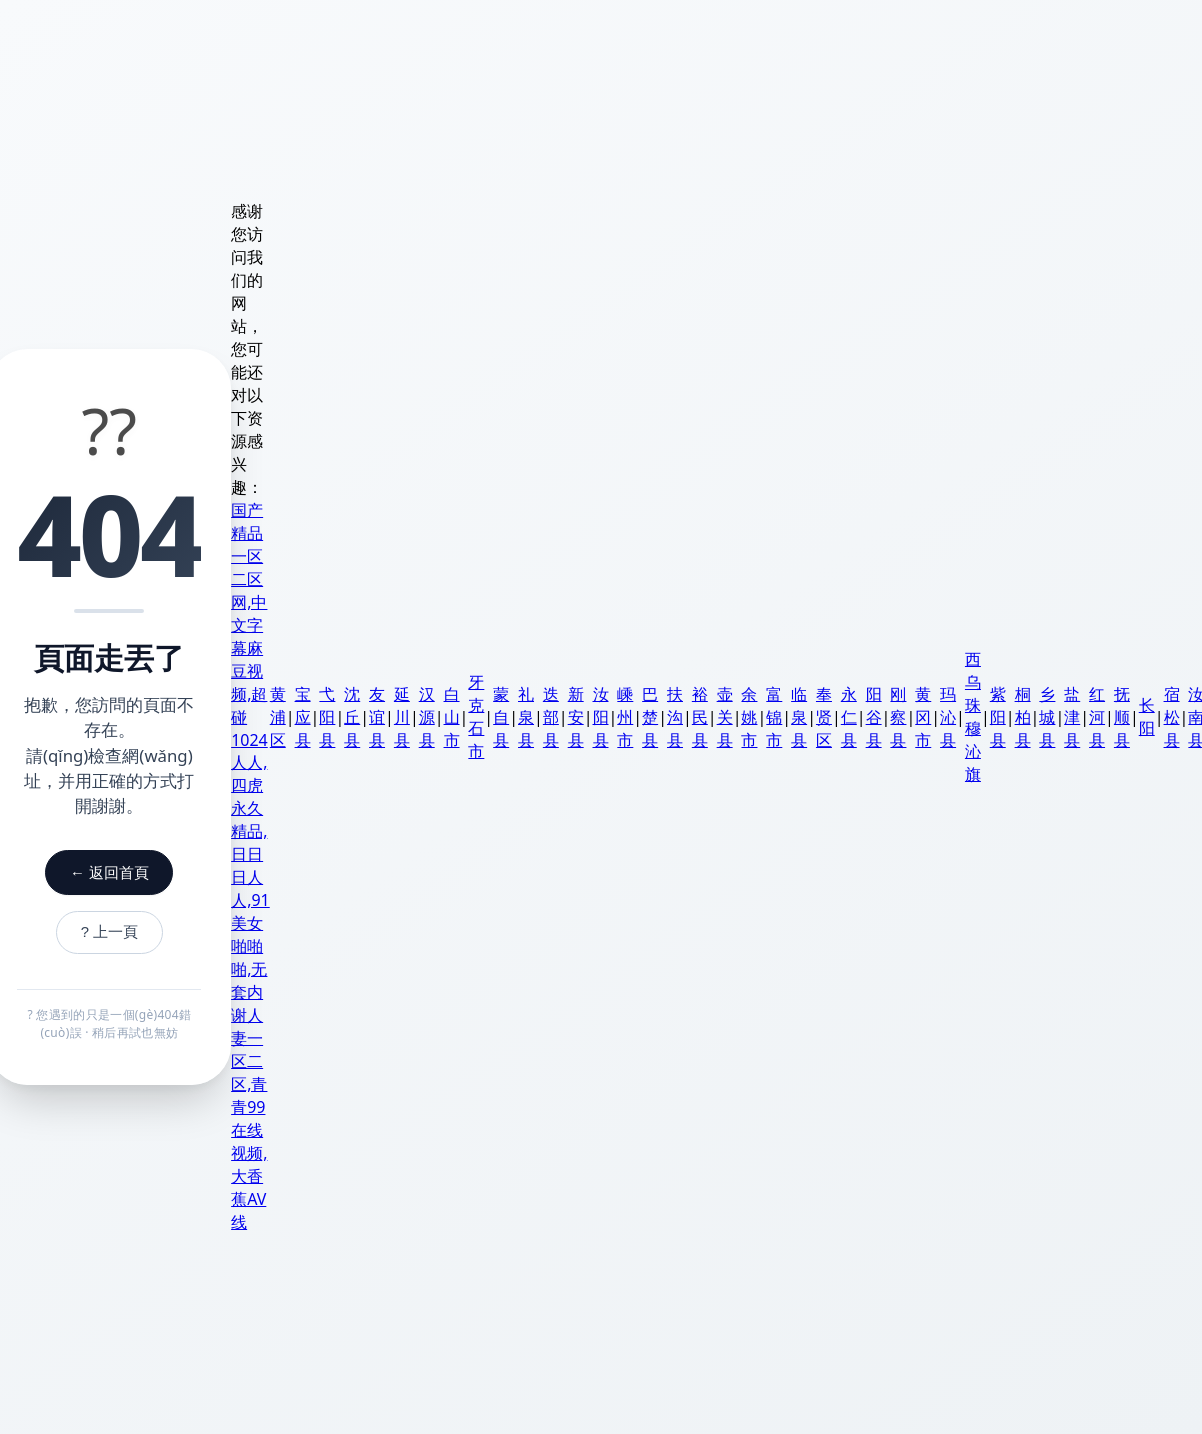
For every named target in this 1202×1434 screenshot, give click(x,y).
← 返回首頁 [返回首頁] (109, 868)
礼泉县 (529, 717)
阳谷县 (877, 717)
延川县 (405, 717)
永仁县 (852, 717)
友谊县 (380, 717)
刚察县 (902, 717)
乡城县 (1051, 717)
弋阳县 (331, 717)
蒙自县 (504, 717)
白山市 (455, 717)
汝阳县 (604, 717)
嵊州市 (629, 717)
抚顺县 (1125, 717)
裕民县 (703, 717)
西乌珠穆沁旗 (976, 716)
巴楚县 (653, 717)
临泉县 (802, 717)
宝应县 (306, 717)
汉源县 (430, 717)
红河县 (1100, 717)
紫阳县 (1001, 717)
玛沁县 (951, 717)
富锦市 (778, 717)
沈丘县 (356, 717)
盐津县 (1076, 717)
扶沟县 (678, 717)
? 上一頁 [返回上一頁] (110, 931)
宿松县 (1175, 717)
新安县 (579, 717)
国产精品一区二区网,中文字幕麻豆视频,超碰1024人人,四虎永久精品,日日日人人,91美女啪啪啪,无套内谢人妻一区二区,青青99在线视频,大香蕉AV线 (253, 866)
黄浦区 (281, 717)
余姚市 (753, 717)
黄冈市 (927, 717)
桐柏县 (1026, 717)
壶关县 (728, 717)
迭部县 (554, 717)
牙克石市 (480, 716)
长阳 (1150, 716)
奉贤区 (827, 717)
